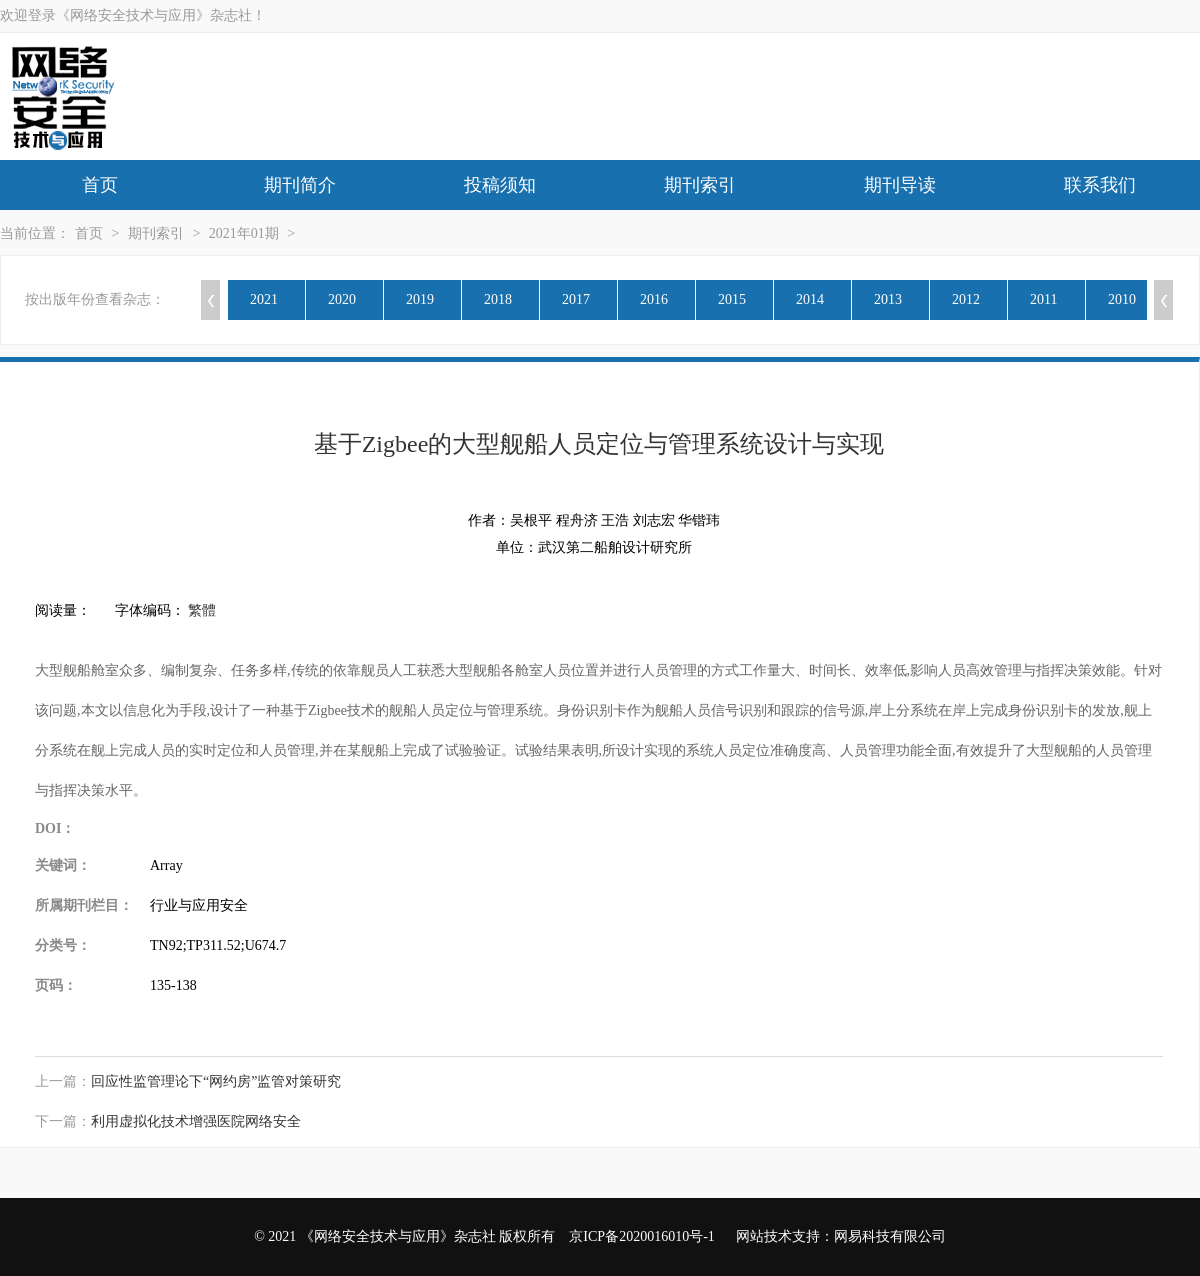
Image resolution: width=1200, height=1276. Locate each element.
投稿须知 (500, 185)
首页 (100, 185)
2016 (654, 299)
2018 (498, 299)
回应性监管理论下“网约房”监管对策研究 (216, 1081)
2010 (1122, 299)
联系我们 (1100, 185)
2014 (810, 299)
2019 (420, 299)
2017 (576, 299)
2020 (342, 299)
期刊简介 (300, 185)
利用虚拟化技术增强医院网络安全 (196, 1121)
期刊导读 (900, 185)
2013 (888, 299)
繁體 (202, 610)
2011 (1043, 299)
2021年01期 (244, 233)
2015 (732, 299)
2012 (966, 299)
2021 (264, 299)
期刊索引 (700, 185)
